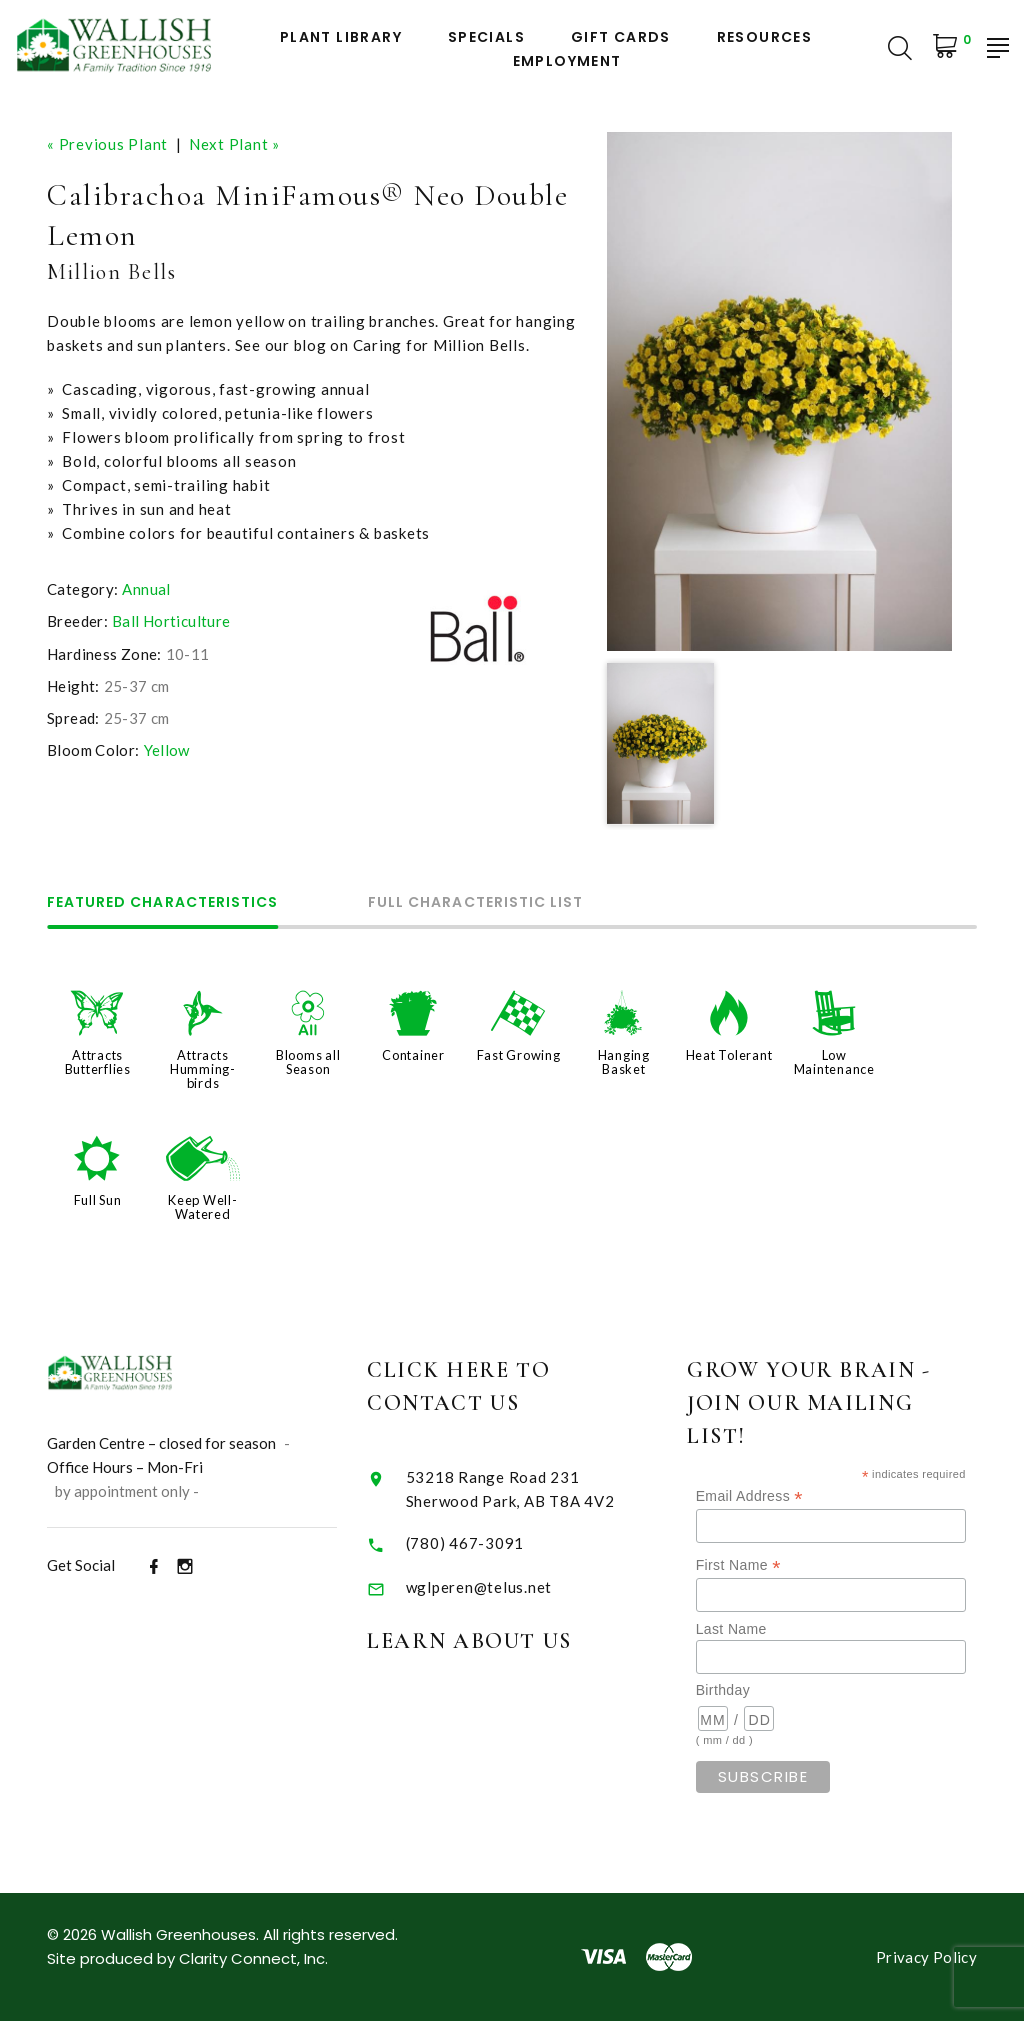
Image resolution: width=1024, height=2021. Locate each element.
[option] (779, 391)
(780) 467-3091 (504, 1543)
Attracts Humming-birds (203, 1069)
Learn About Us (508, 1641)
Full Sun (98, 1200)
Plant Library (341, 37)
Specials (486, 37)
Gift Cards (621, 37)
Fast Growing (519, 1055)
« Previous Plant (107, 144)
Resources (765, 37)
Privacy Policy (926, 1957)
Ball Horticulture (171, 621)
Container (413, 1055)
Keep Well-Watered (203, 1207)
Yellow (167, 750)
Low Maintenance (834, 1062)
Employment (567, 61)
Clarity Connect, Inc (252, 1958)
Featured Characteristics (162, 903)
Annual (146, 589)
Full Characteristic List (475, 903)
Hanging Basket (624, 1062)
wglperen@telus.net (518, 1587)
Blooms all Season (308, 1062)
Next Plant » (234, 144)
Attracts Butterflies (98, 1062)
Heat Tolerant (729, 1055)
